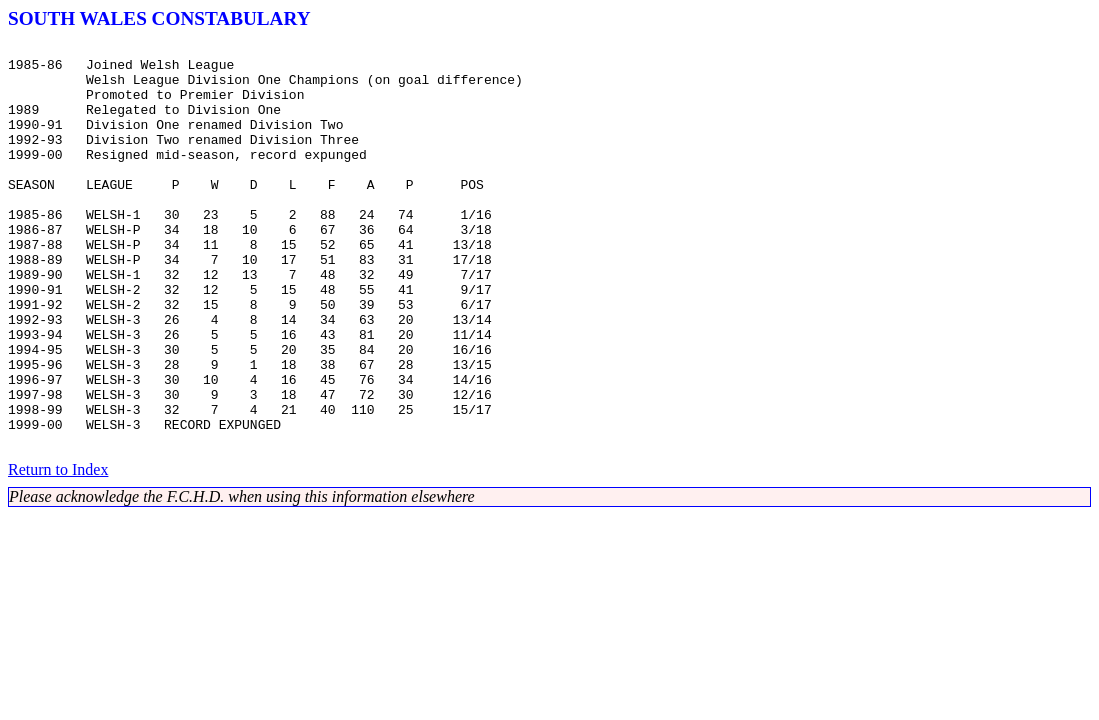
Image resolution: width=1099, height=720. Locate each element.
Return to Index (58, 550)
